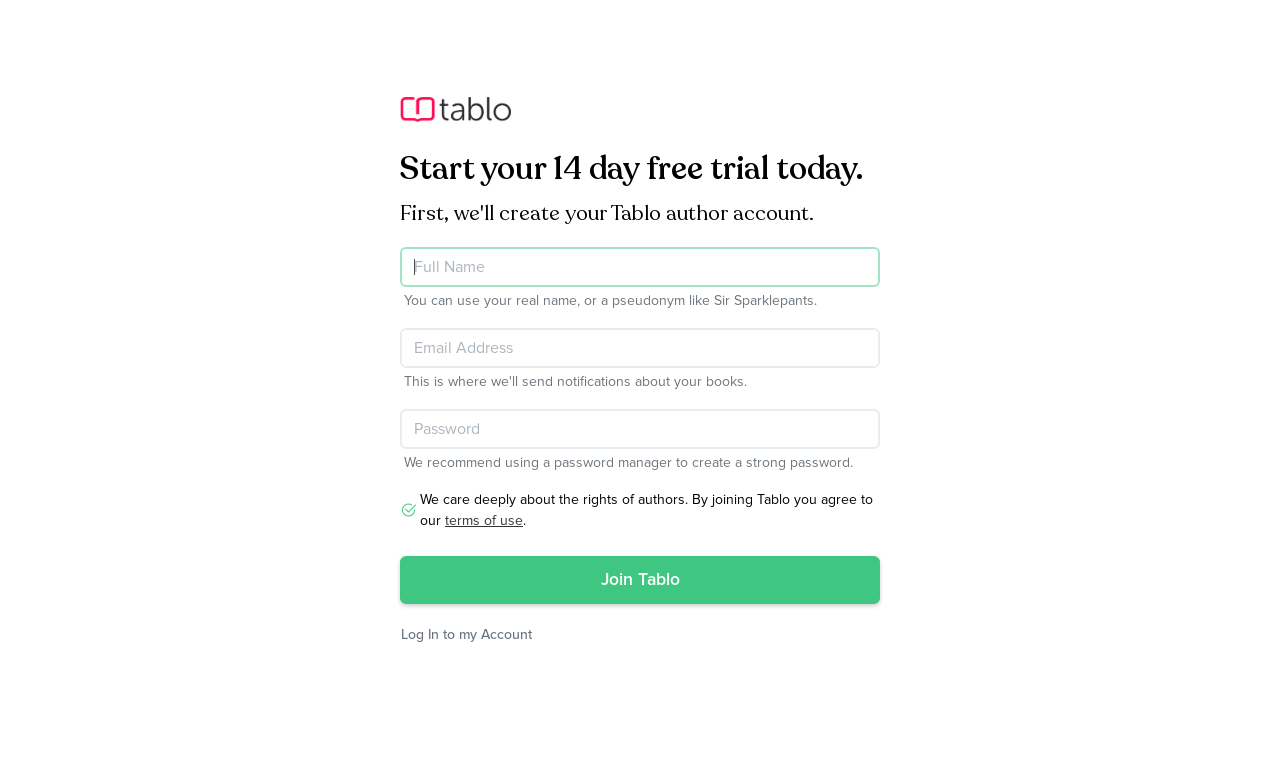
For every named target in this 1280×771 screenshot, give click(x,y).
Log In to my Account (466, 635)
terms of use (484, 521)
